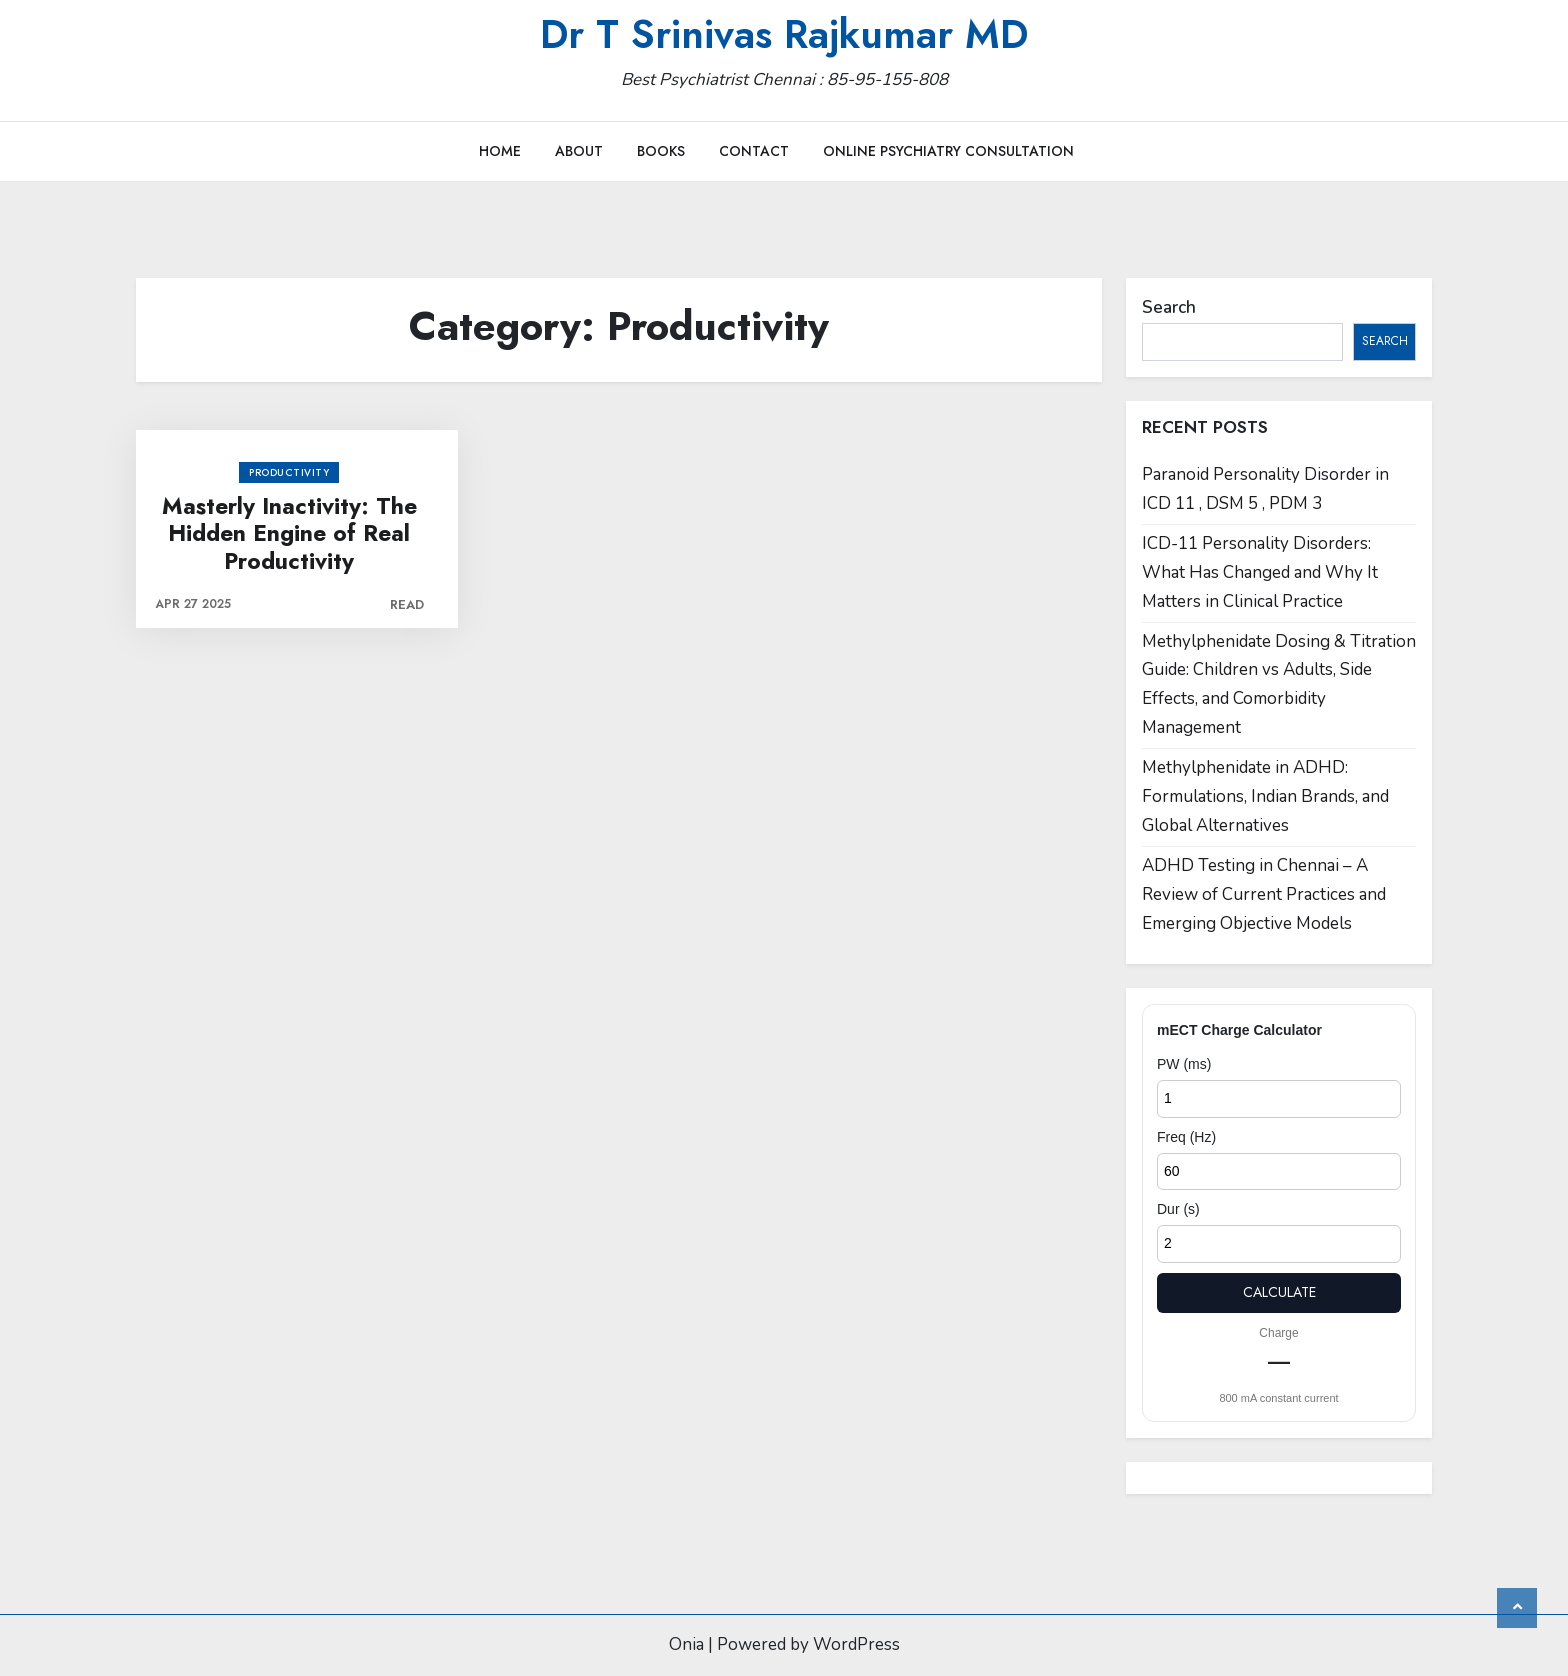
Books (661, 151)
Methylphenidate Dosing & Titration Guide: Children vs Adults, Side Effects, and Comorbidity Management (1279, 685)
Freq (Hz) (1186, 1137)
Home (500, 151)
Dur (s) (1178, 1209)
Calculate (1279, 1292)
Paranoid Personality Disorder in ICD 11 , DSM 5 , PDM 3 (1265, 489)
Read (407, 604)
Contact (754, 151)
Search (1169, 307)
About (579, 151)
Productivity (289, 472)
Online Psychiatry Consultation (948, 151)
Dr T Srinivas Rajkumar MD (784, 34)
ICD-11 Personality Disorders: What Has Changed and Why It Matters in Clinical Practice (1260, 572)
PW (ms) (1184, 1064)
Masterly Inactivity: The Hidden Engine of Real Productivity (289, 534)
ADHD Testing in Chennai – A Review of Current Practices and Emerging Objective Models (1264, 894)
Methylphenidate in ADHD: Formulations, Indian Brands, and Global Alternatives (1265, 796)
